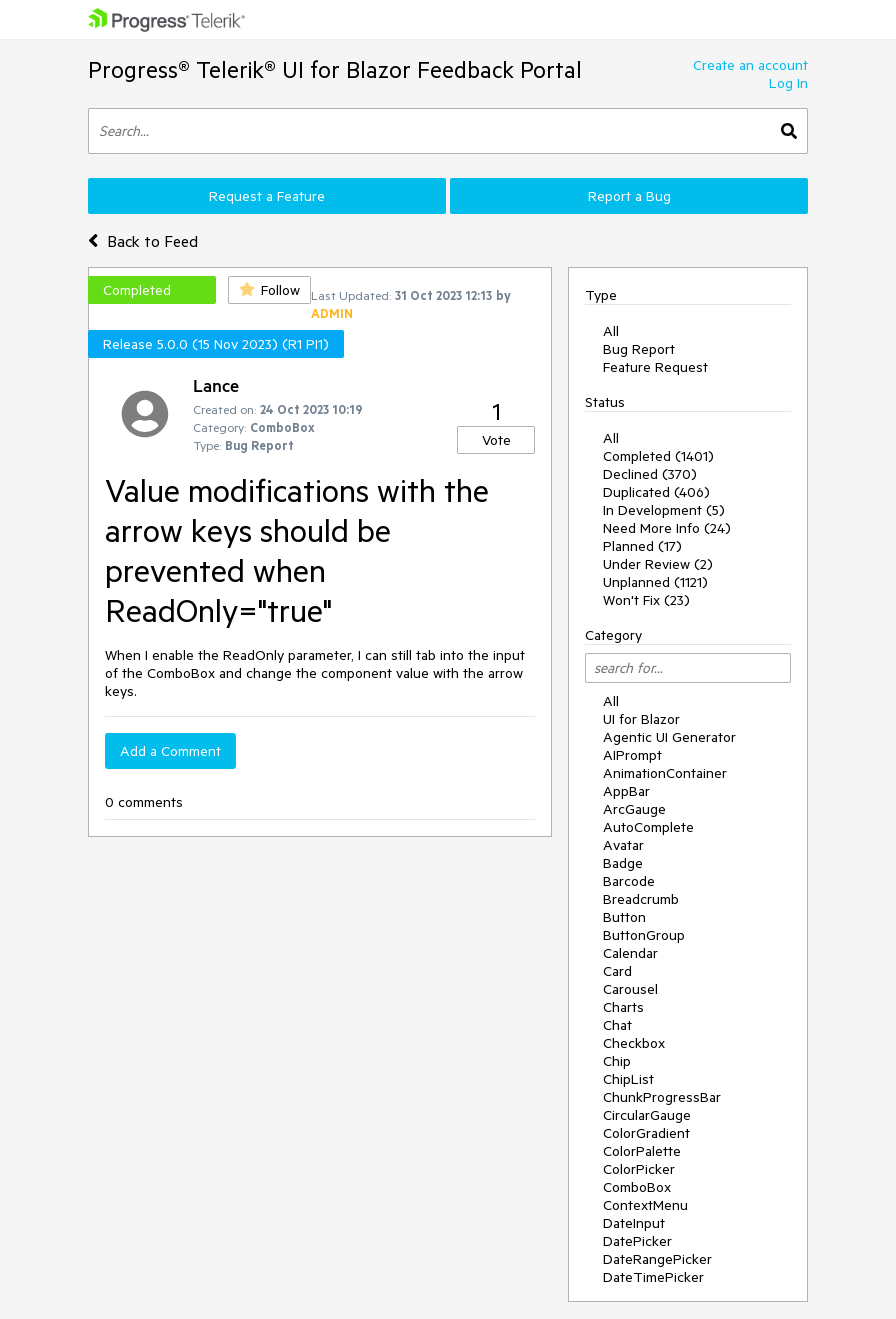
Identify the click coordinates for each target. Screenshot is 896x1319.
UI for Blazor (641, 719)
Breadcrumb (641, 899)
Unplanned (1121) (655, 582)
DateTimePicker (653, 1277)
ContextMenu (645, 1205)
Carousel (630, 989)
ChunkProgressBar (662, 1097)
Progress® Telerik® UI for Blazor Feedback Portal (335, 69)
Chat (617, 1025)
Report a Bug (629, 196)
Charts (623, 1007)
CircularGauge (647, 1115)
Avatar (623, 845)
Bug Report (639, 349)
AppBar (626, 791)
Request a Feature (267, 196)
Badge (623, 863)
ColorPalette (642, 1151)
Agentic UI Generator (669, 737)
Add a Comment (170, 751)
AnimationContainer (665, 773)
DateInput (634, 1223)
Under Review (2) (658, 564)
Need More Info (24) (667, 528)
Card (617, 971)
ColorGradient (646, 1133)
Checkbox (634, 1043)
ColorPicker (639, 1169)
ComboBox (637, 1187)
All (611, 331)
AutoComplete (648, 827)
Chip (617, 1061)
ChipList (628, 1079)
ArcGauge (634, 809)
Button (624, 917)
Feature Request (655, 367)
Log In (788, 83)
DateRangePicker (657, 1259)
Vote (496, 440)
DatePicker (637, 1241)
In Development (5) (664, 510)
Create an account (750, 65)
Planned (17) (642, 546)
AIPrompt (632, 755)
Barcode (629, 881)
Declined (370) (650, 474)
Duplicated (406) (656, 492)
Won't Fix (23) (646, 600)
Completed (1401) (658, 456)
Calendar (630, 953)
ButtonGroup (644, 935)
